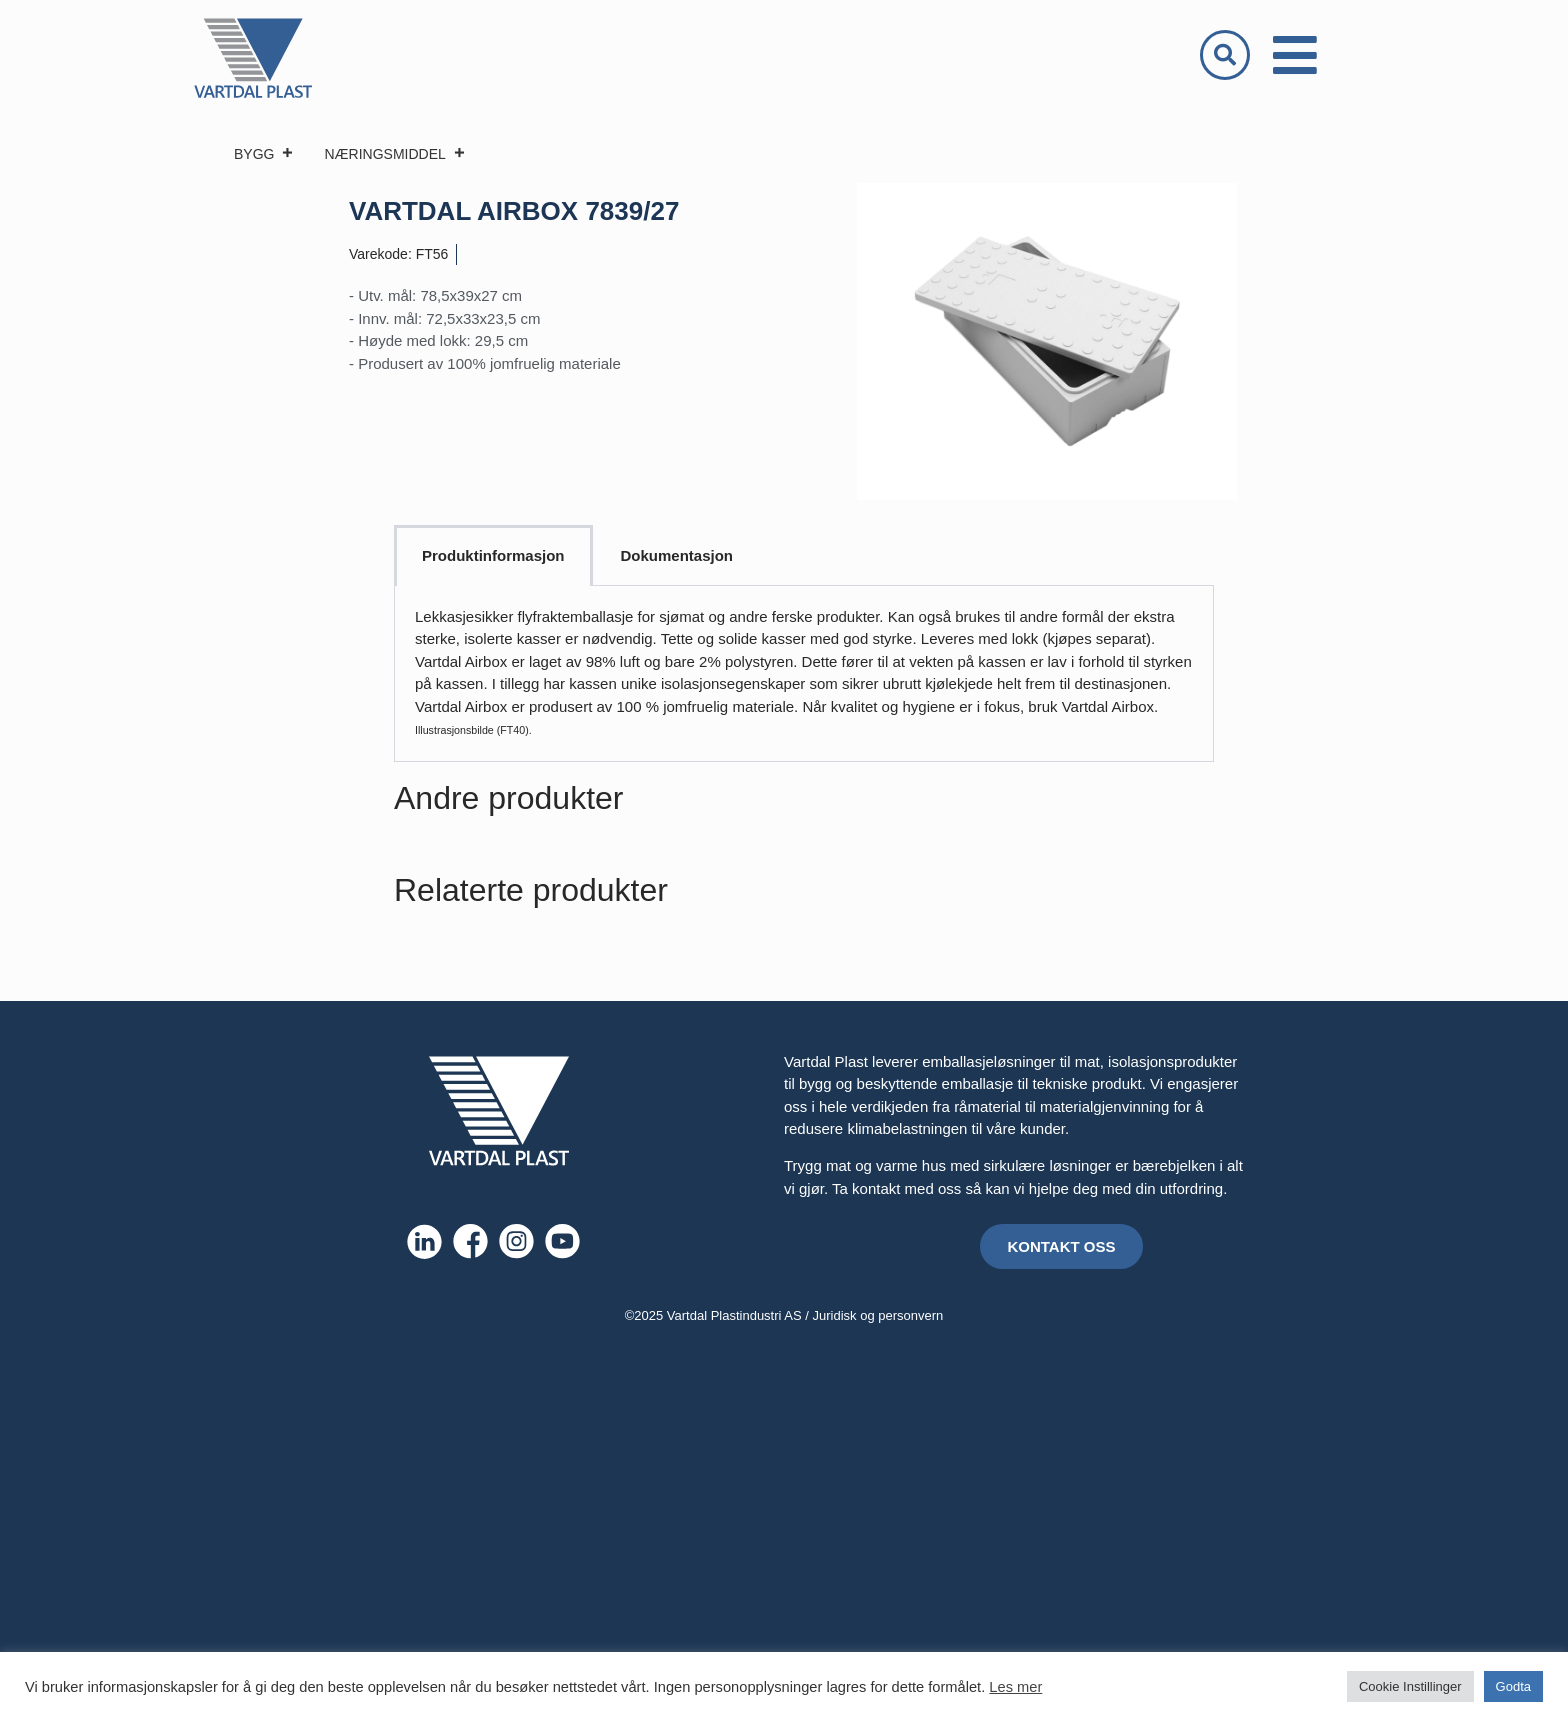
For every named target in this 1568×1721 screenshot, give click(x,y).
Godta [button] (1513, 1686)
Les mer (1015, 1687)
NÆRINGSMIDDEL (394, 154)
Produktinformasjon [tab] (493, 555)
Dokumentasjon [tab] (677, 555)
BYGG (264, 154)
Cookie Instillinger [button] (1410, 1686)
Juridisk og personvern (878, 1315)
